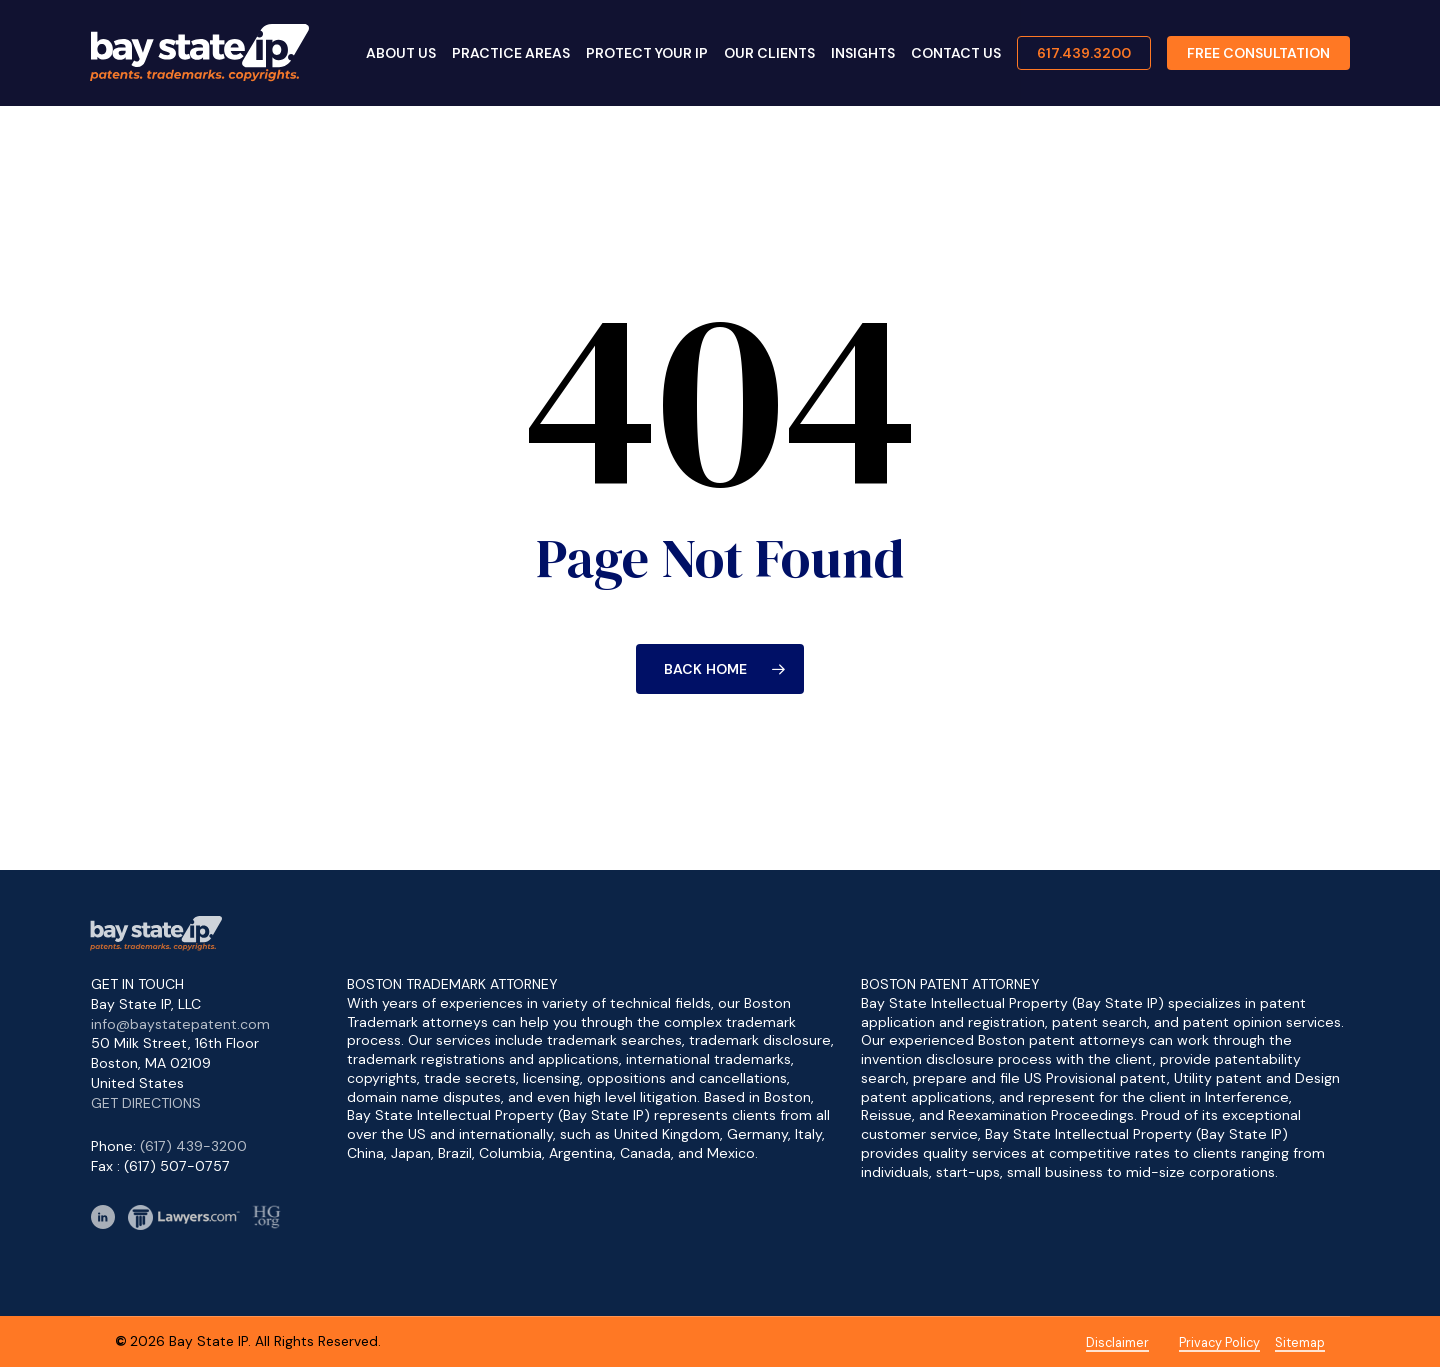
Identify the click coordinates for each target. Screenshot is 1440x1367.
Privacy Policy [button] (1219, 1343)
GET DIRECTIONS (146, 1103)
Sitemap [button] (1300, 1343)
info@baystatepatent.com (180, 1024)
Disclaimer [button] (1117, 1343)
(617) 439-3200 (193, 1146)
